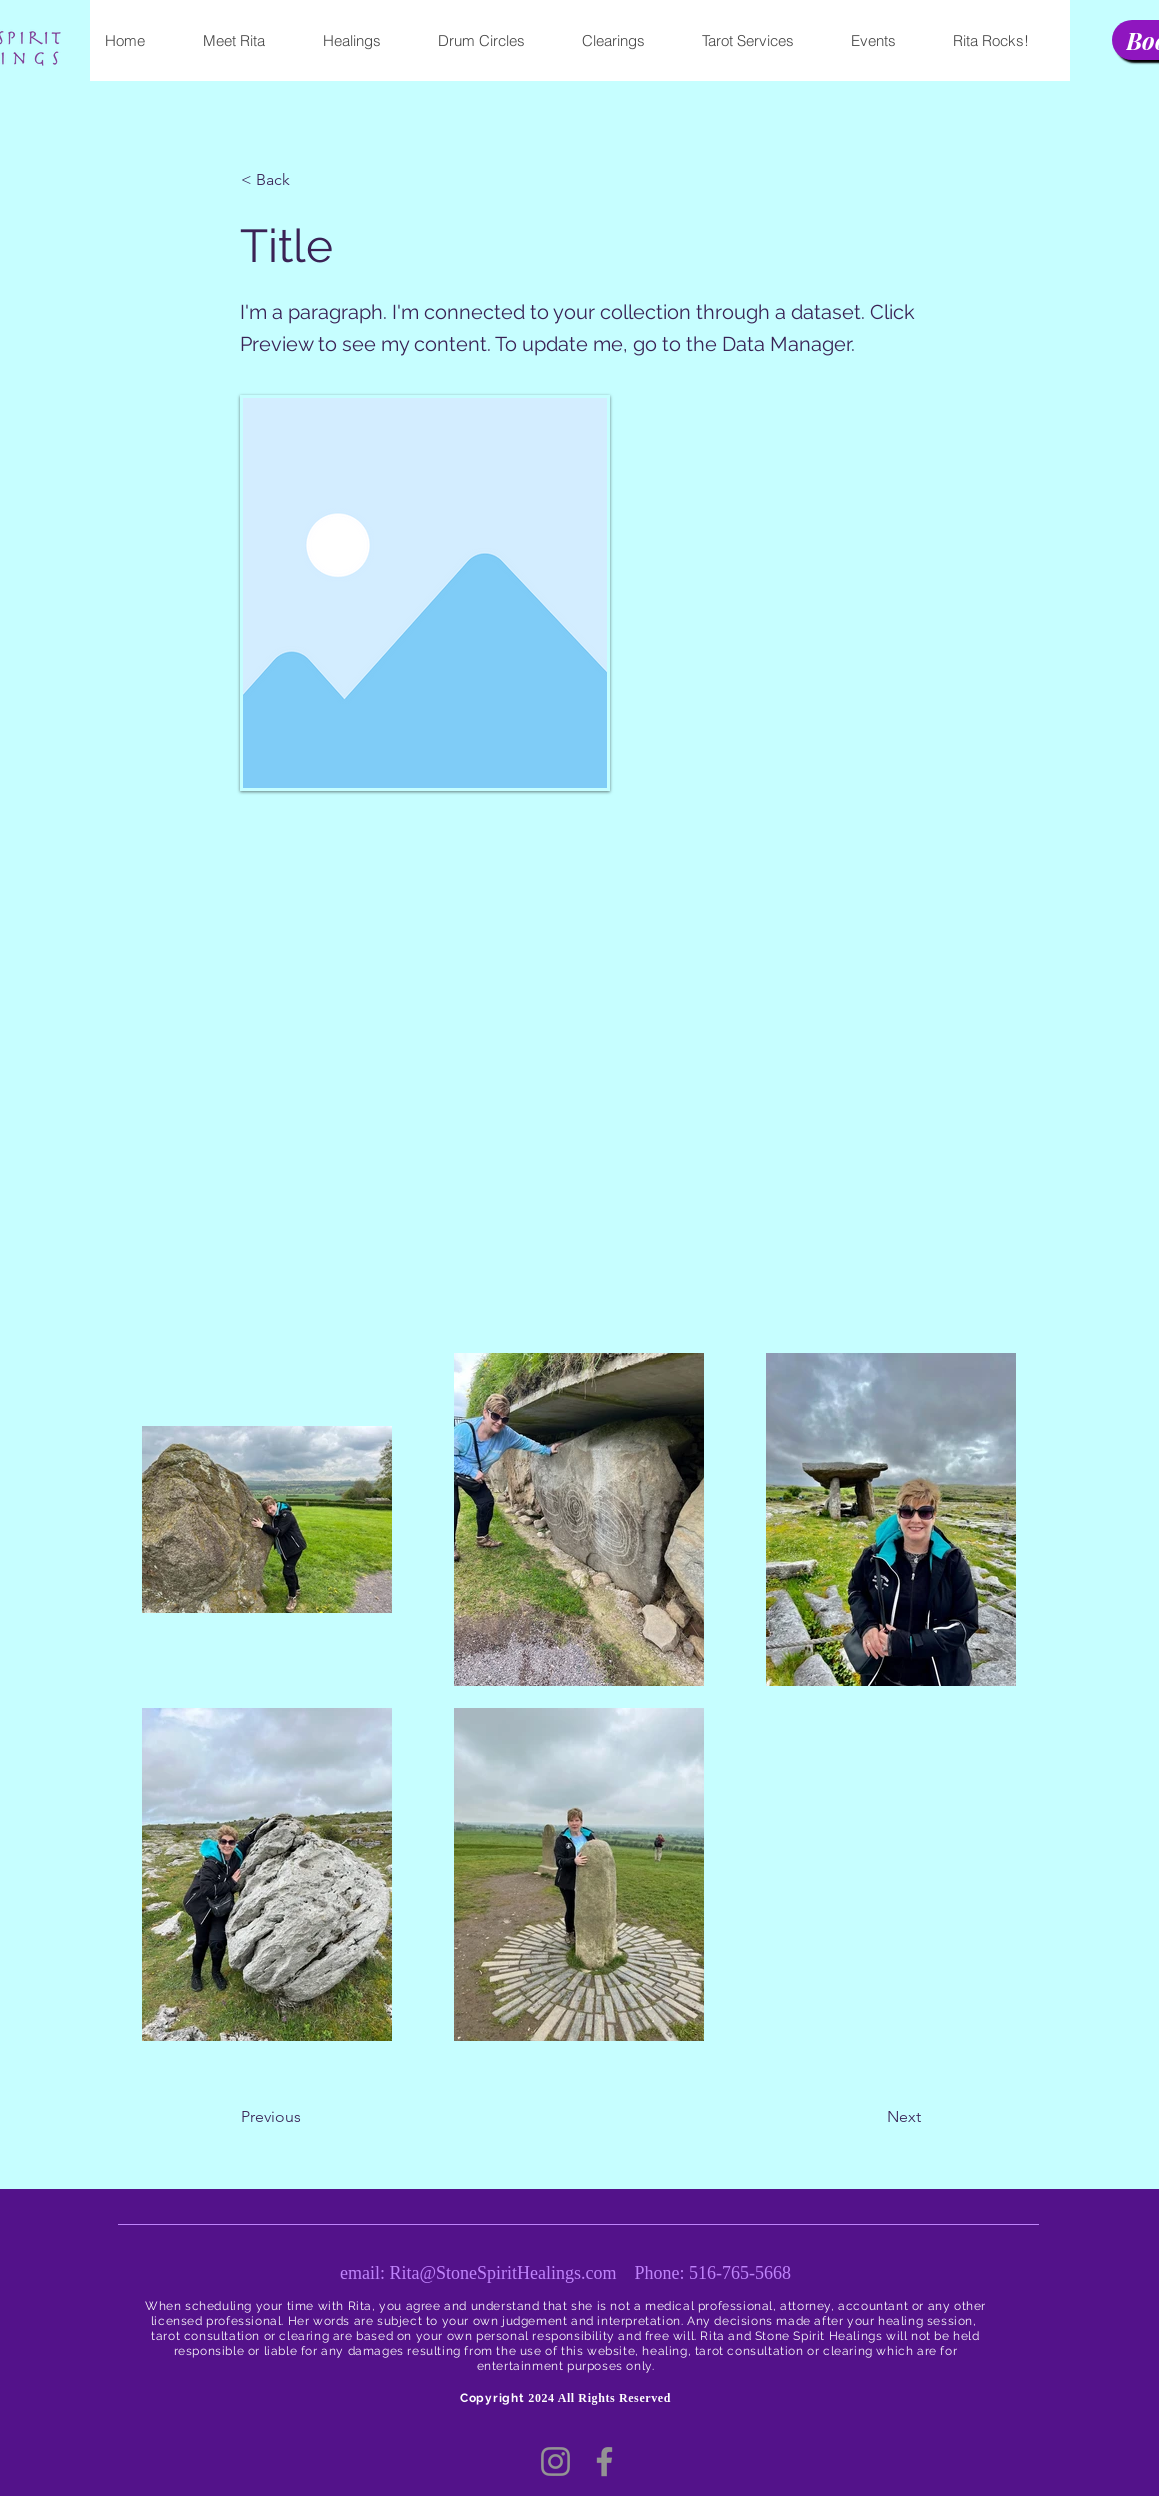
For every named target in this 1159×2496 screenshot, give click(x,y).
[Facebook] (604, 2461)
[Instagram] (555, 2461)
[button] (307, 180)
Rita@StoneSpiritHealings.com (502, 2273)
